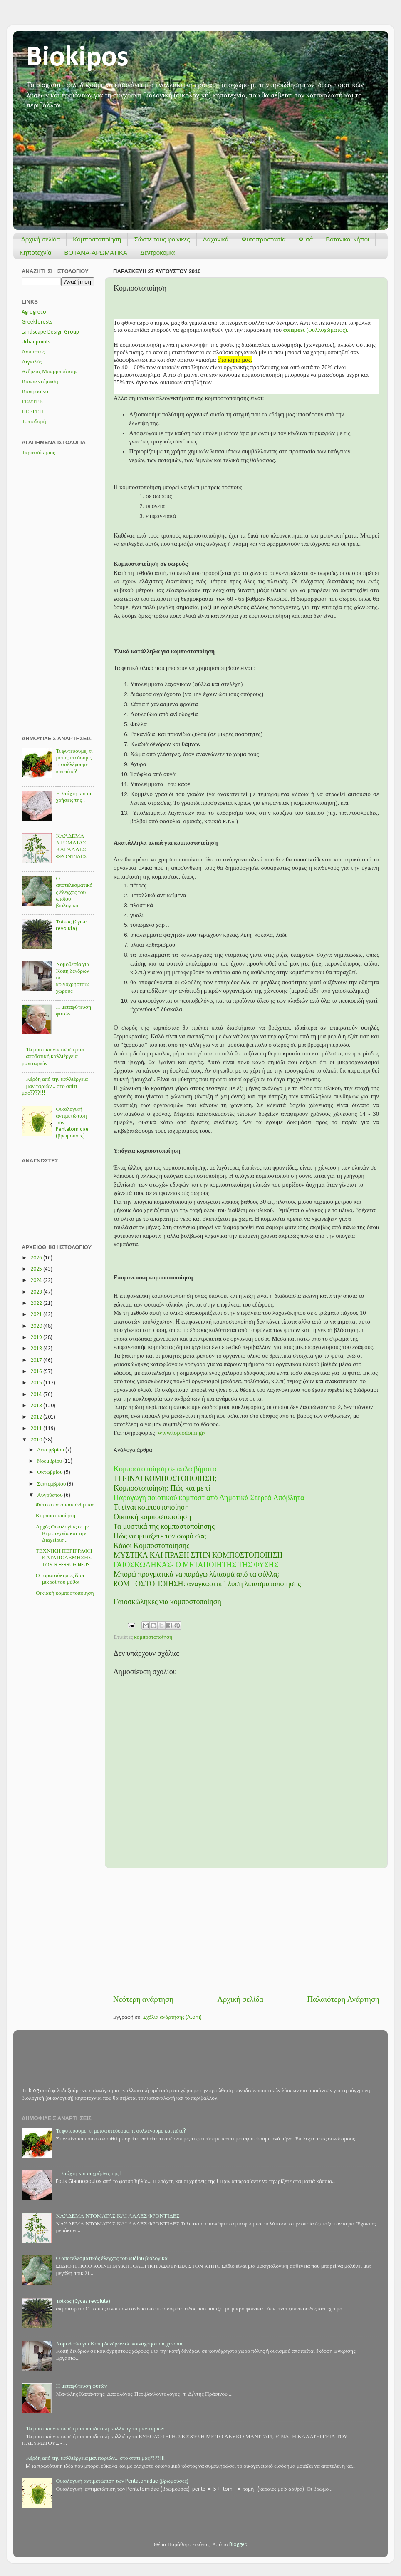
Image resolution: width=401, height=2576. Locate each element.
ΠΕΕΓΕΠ (32, 411)
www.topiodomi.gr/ (181, 1432)
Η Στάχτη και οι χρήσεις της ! (88, 2173)
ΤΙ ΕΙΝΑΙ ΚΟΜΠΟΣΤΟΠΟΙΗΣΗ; (165, 1479)
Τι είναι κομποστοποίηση (151, 1508)
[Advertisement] (246, 1931)
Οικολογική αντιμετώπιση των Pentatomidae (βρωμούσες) (122, 2481)
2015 (36, 1383)
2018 (36, 1348)
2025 (36, 1269)
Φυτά (306, 239)
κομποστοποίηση (153, 1637)
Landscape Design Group (50, 332)
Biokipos (77, 58)
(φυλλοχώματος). (327, 329)
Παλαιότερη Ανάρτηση (343, 2000)
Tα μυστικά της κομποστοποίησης (164, 1527)
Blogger (237, 2544)
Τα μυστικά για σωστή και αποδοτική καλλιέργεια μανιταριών (53, 1056)
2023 (36, 1292)
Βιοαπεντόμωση (40, 381)
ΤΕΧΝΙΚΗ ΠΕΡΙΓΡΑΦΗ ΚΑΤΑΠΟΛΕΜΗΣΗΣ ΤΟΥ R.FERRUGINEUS (64, 1557)
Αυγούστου (50, 1495)
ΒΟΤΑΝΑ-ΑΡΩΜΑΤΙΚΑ (96, 252)
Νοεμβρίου (50, 1461)
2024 (36, 1280)
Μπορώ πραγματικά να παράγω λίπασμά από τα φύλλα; (196, 1575)
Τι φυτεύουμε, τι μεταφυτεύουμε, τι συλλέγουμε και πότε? (121, 2131)
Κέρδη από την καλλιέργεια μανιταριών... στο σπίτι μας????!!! (55, 1086)
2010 (36, 1440)
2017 (36, 1360)
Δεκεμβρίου (51, 1450)
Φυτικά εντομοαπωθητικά (65, 1505)
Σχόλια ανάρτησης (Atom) (172, 2017)
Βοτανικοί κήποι (347, 239)
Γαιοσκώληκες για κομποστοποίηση (167, 1602)
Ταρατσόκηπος (38, 452)
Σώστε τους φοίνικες (162, 239)
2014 (36, 1394)
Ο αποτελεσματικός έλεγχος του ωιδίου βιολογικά (74, 892)
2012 (36, 1417)
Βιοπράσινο (35, 391)
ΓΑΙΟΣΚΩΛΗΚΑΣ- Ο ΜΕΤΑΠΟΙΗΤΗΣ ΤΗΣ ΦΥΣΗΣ (196, 1565)
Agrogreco (34, 312)
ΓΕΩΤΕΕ (32, 401)
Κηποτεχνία (36, 252)
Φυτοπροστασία (263, 239)
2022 (36, 1303)
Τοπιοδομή (34, 421)
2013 (36, 1406)
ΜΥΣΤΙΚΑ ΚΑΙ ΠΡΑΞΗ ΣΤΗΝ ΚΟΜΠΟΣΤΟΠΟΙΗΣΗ (198, 1556)
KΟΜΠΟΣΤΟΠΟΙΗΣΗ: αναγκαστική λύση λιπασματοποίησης (207, 1584)
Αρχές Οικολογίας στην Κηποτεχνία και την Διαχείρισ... (62, 1533)
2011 (36, 1428)
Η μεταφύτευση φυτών (81, 2386)
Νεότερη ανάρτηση (143, 2000)
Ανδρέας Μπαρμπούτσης (49, 371)
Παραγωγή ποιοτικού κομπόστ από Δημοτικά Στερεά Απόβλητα (209, 1498)
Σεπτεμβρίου (52, 1484)
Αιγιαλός (32, 362)
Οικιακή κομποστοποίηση (152, 1517)
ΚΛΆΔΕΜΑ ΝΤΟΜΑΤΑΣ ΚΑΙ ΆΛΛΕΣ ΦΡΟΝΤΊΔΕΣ (117, 2216)
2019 (36, 1337)
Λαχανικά (216, 239)
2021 (36, 1314)
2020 (36, 1326)
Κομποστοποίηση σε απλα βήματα (165, 1469)
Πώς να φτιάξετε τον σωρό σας (160, 1537)
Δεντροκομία (157, 252)
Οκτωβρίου (50, 1472)
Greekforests (37, 322)
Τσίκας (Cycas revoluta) (83, 2301)
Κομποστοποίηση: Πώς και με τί (162, 1489)
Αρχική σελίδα (40, 239)
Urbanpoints (36, 342)
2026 (36, 1258)
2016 (36, 1371)
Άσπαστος (33, 352)
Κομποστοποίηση (97, 239)
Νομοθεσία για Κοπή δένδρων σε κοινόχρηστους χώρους (119, 2344)
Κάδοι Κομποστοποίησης (151, 1546)
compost (294, 329)
